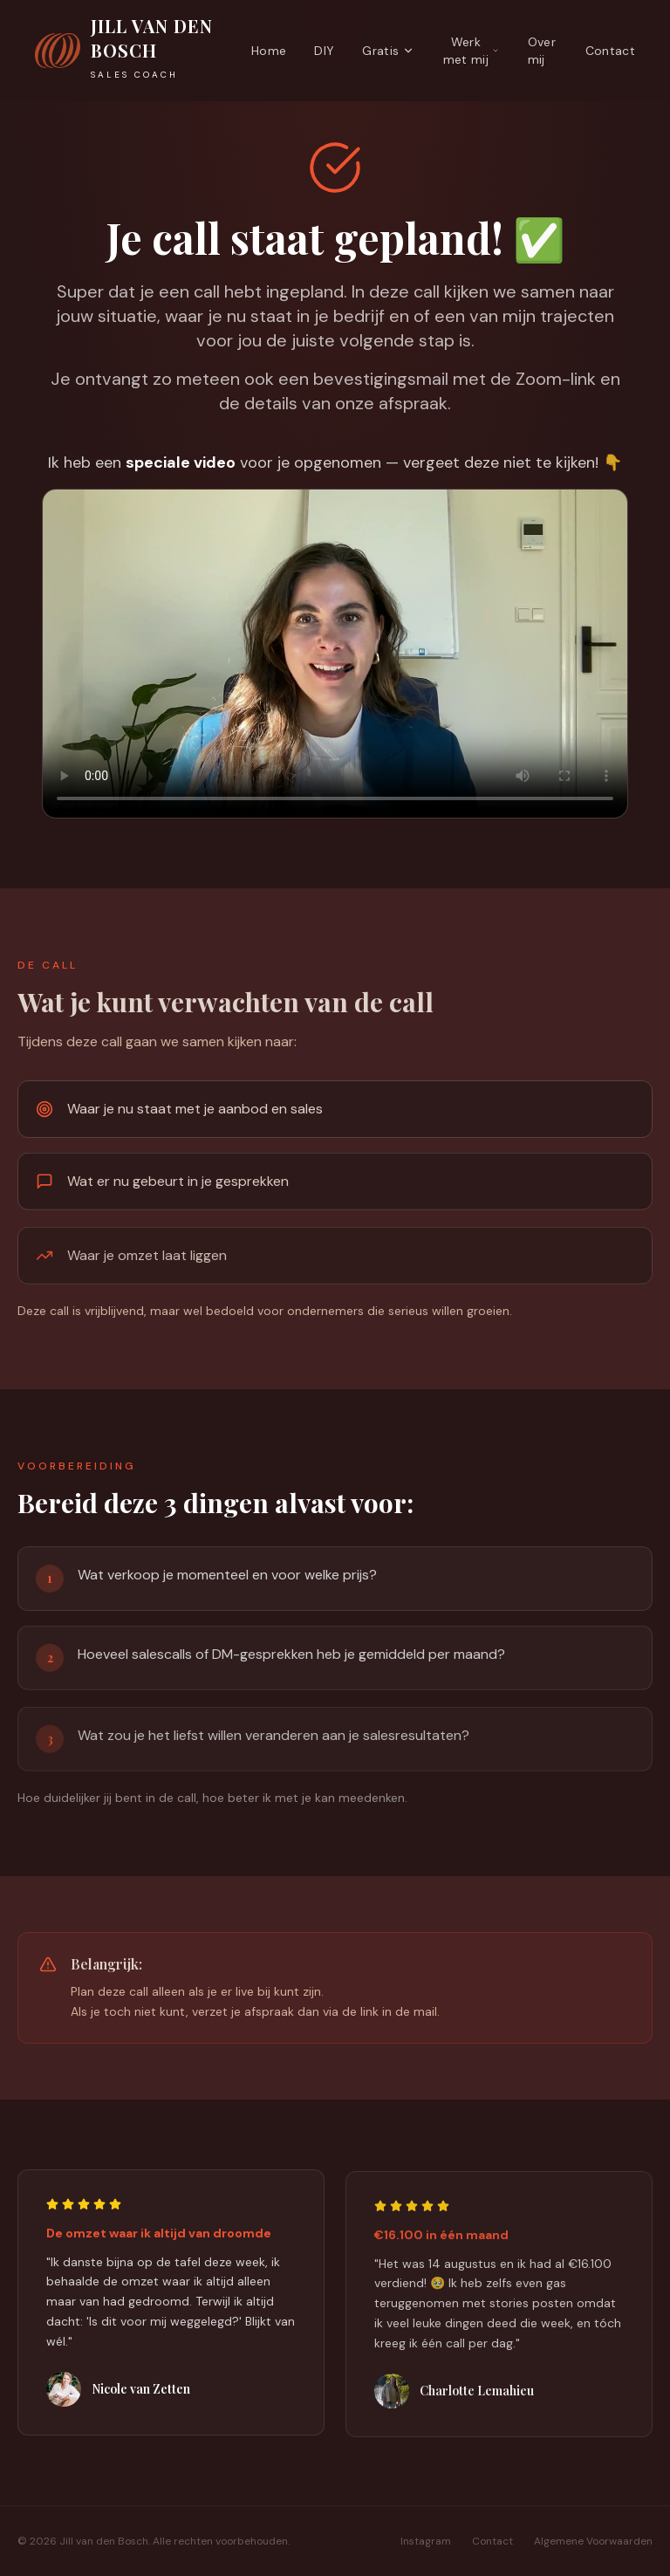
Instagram (425, 2541)
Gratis (388, 50)
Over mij (542, 50)
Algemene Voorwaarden (593, 2541)
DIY (324, 50)
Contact (610, 50)
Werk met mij (471, 50)
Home (268, 50)
